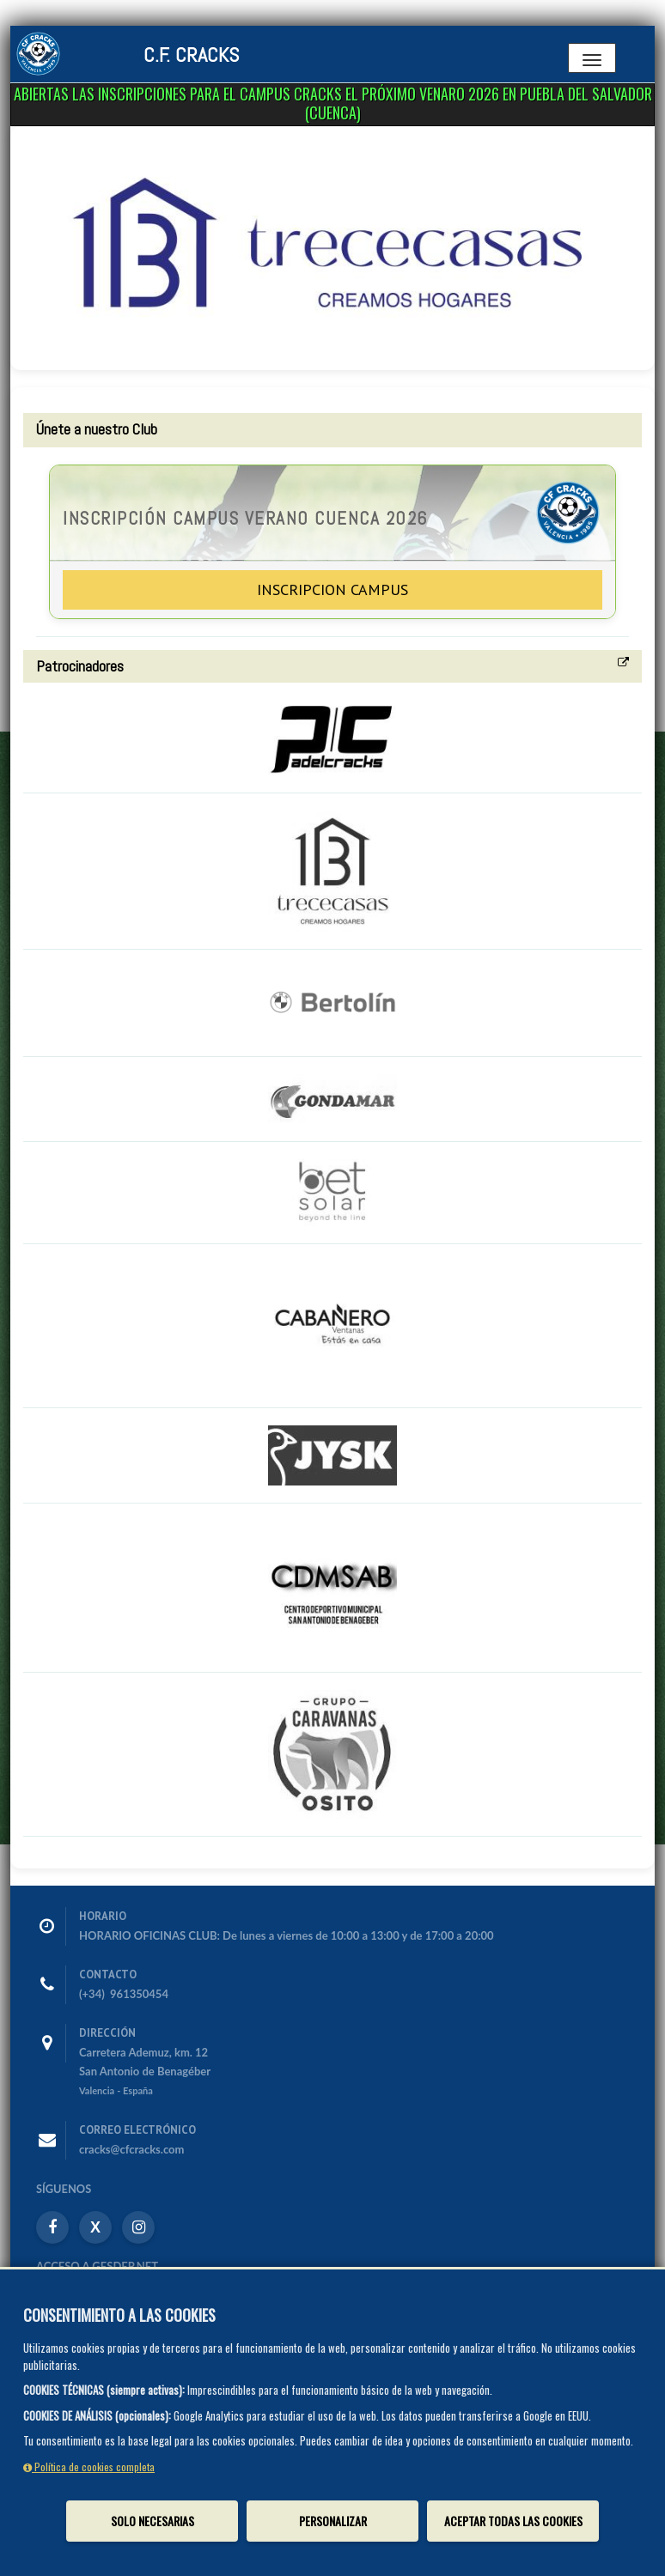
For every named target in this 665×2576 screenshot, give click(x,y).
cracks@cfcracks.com (131, 2149)
